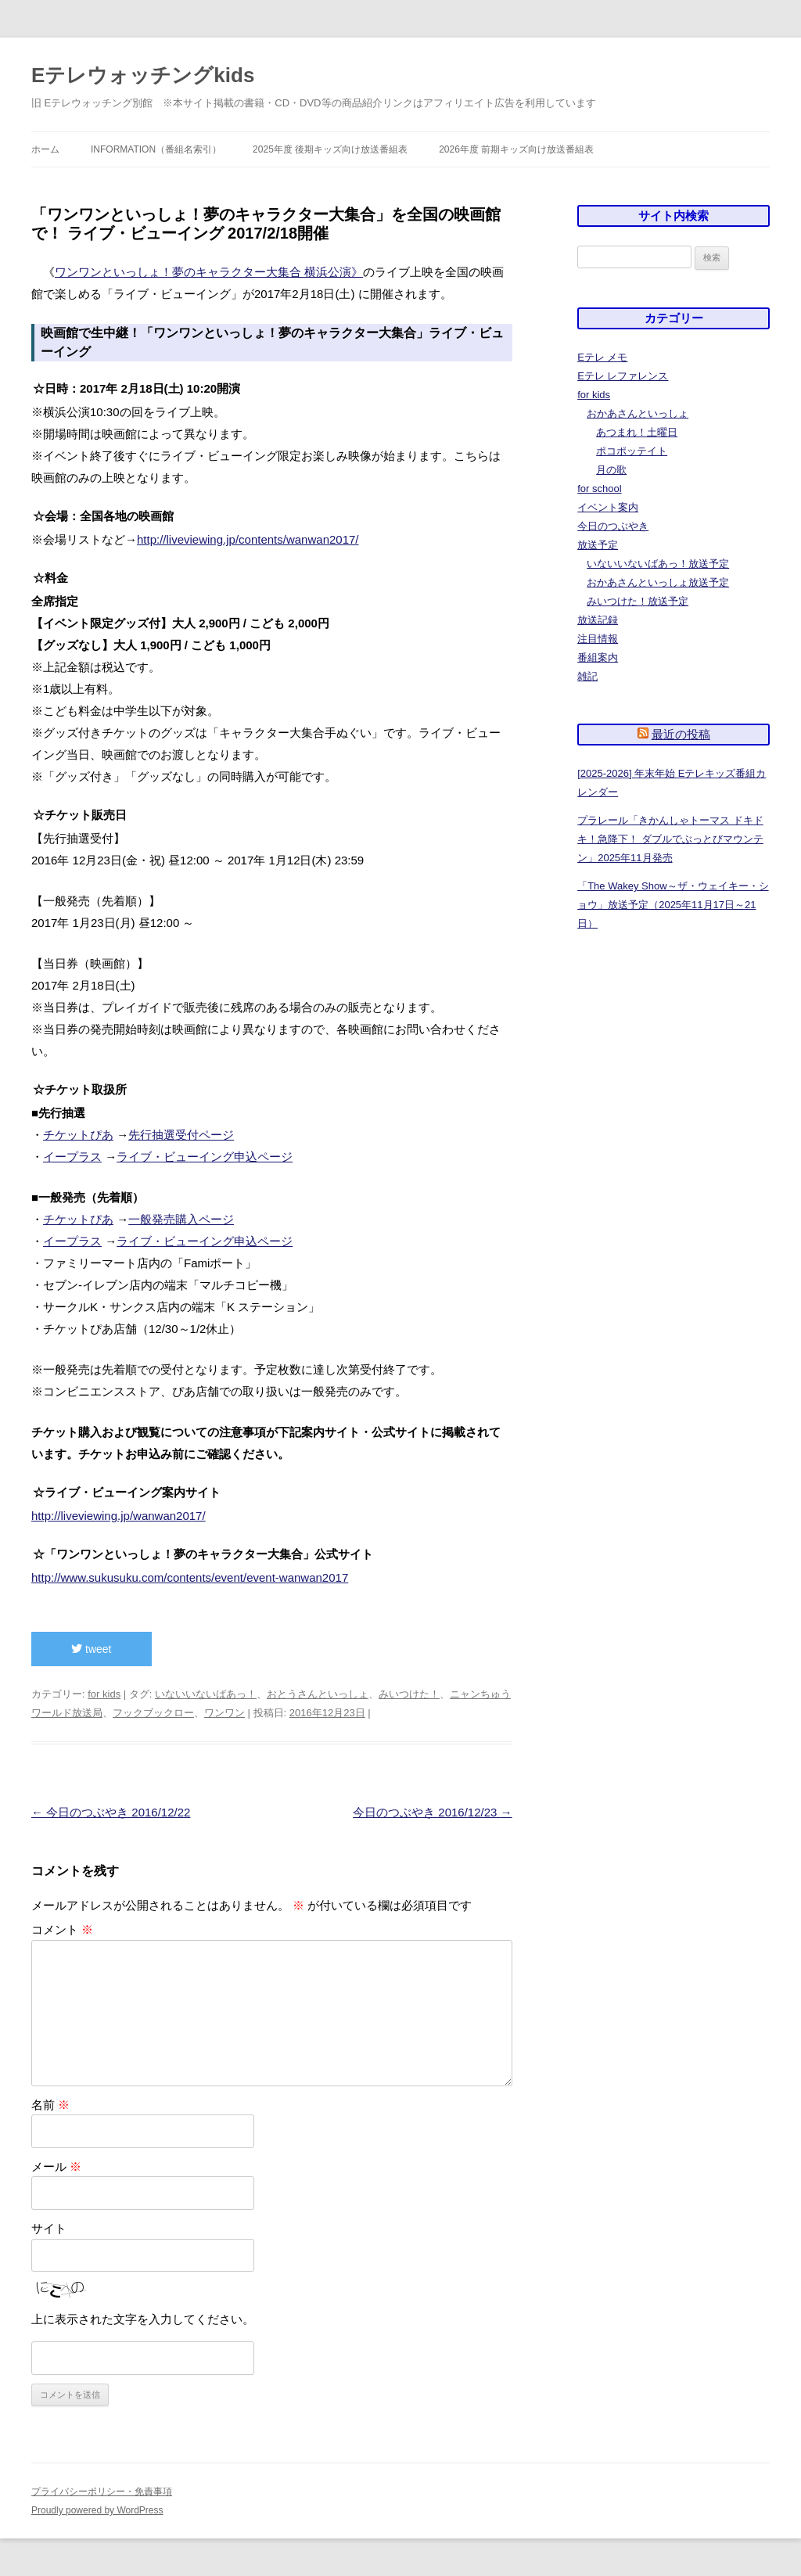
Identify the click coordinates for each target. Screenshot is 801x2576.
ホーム (45, 149)
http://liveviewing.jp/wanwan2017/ (118, 1515)
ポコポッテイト (631, 451)
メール (56, 2166)
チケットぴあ (78, 1134)
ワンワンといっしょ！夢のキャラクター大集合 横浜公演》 (209, 271)
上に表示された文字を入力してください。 (142, 2319)
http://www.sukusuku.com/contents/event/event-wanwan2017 (189, 1577)
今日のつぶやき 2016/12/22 (110, 1812)
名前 (50, 2104)
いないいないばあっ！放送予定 (658, 563)
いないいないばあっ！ (206, 1694)
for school (599, 488)
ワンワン (224, 1713)
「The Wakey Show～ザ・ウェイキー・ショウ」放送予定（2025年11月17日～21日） (672, 904)
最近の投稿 (681, 734)
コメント (62, 1929)
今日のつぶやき (612, 526)
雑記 (587, 676)
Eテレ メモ (602, 357)
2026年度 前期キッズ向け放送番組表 (516, 149)
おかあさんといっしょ (637, 413)
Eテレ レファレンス (622, 376)
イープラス (72, 1156)
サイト (48, 2228)
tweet (91, 1649)
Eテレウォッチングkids (142, 75)
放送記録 (597, 620)
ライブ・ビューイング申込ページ (205, 1156)
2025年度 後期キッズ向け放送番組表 (330, 149)
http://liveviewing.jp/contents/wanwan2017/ (248, 539)
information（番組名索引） (156, 149)
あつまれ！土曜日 (636, 432)
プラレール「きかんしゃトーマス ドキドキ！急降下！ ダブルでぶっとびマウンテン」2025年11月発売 (670, 839)
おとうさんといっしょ (317, 1694)
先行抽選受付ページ (181, 1134)
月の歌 (611, 470)
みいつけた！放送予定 (637, 601)
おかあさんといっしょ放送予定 (658, 582)
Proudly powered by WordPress (97, 2510)
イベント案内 (607, 507)
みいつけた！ (409, 1694)
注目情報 (597, 639)
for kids (104, 1694)
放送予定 (597, 545)
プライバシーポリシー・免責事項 (101, 2491)
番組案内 (597, 657)
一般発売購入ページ (181, 1219)
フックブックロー (153, 1713)
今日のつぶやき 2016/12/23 (432, 1812)
